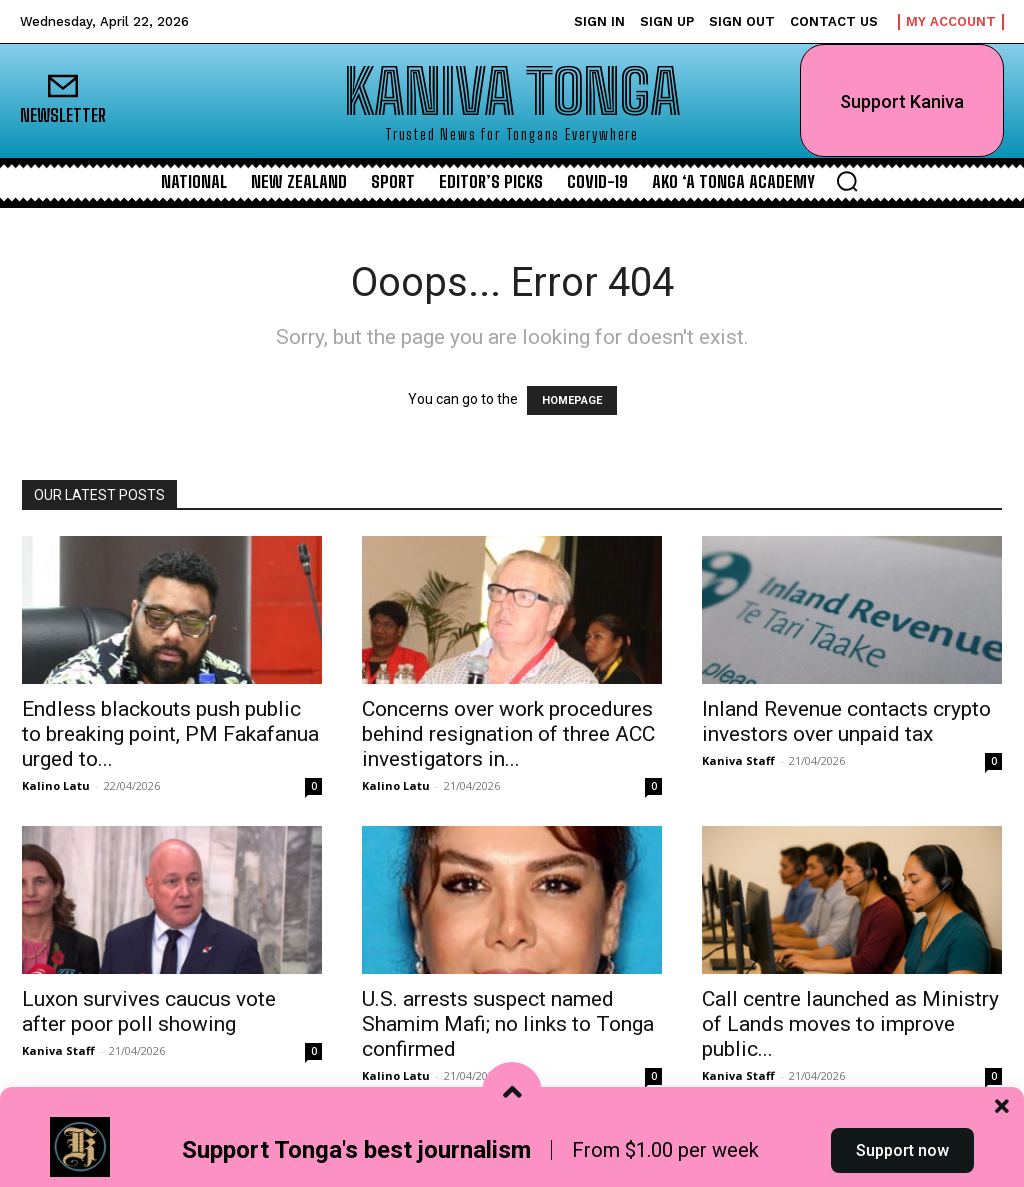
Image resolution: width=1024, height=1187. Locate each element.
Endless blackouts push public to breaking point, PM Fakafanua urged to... (170, 734)
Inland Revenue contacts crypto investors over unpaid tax (846, 721)
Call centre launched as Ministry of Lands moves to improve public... (850, 1024)
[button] (847, 181)
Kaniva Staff (738, 760)
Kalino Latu (56, 785)
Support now (902, 1150)
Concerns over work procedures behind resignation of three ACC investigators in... (508, 734)
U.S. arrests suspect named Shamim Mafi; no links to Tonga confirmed (508, 1024)
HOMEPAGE (572, 400)
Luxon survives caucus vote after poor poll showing (149, 1011)
